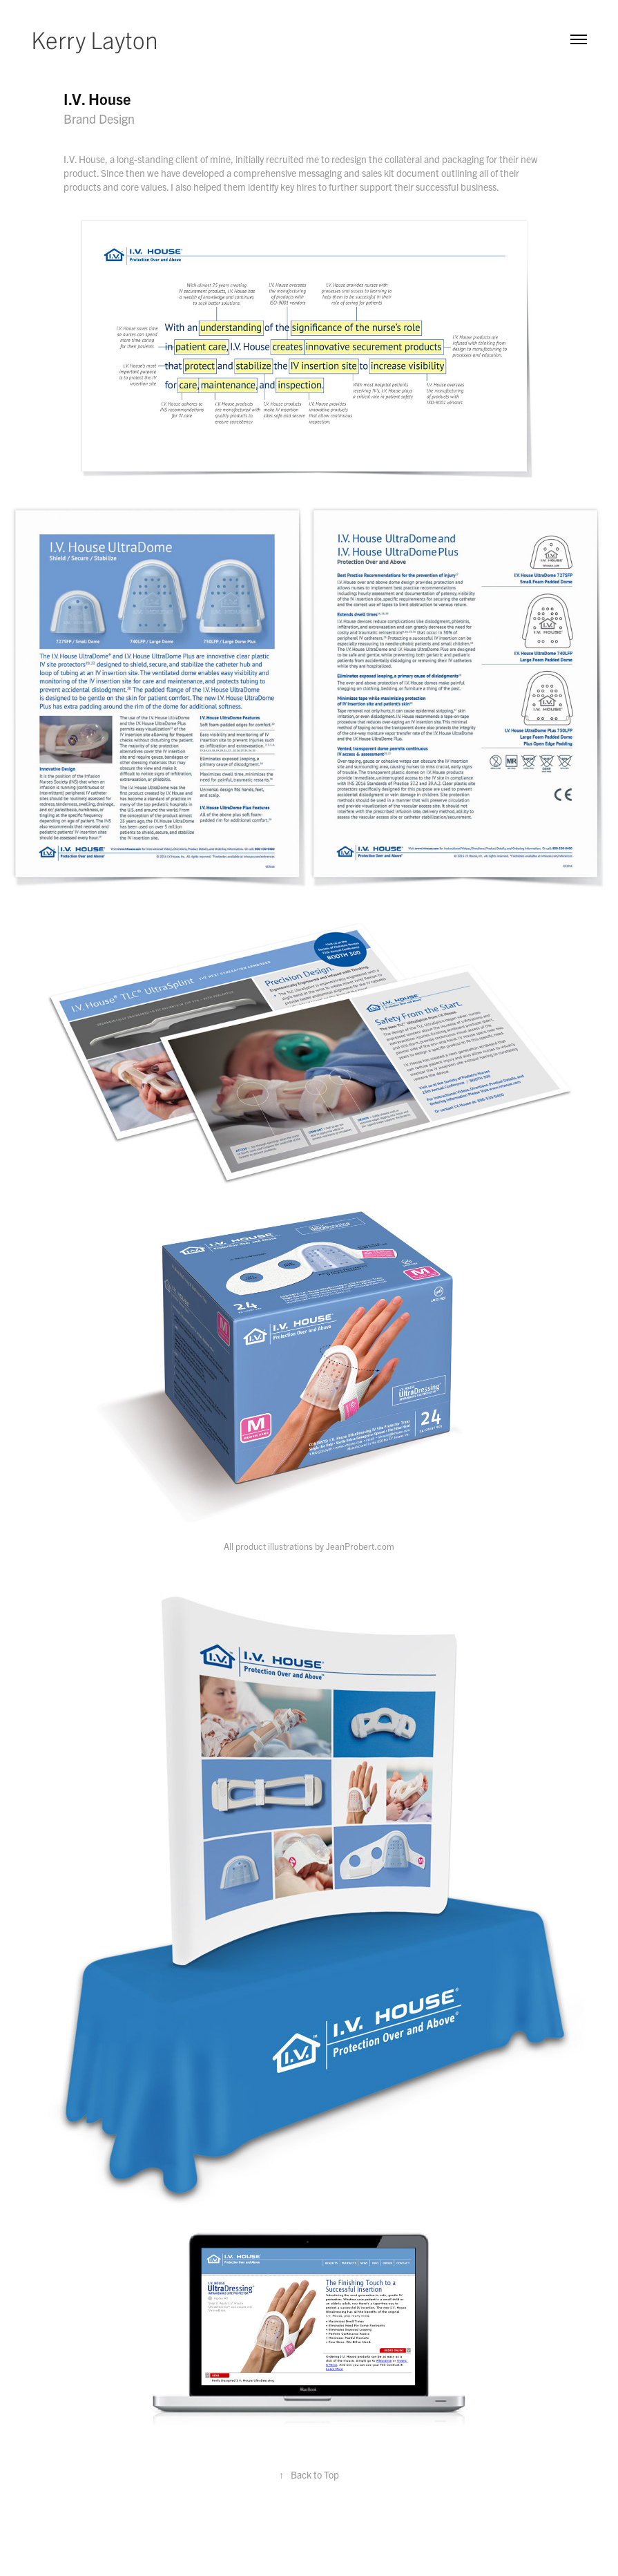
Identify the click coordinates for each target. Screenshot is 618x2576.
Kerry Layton (94, 39)
